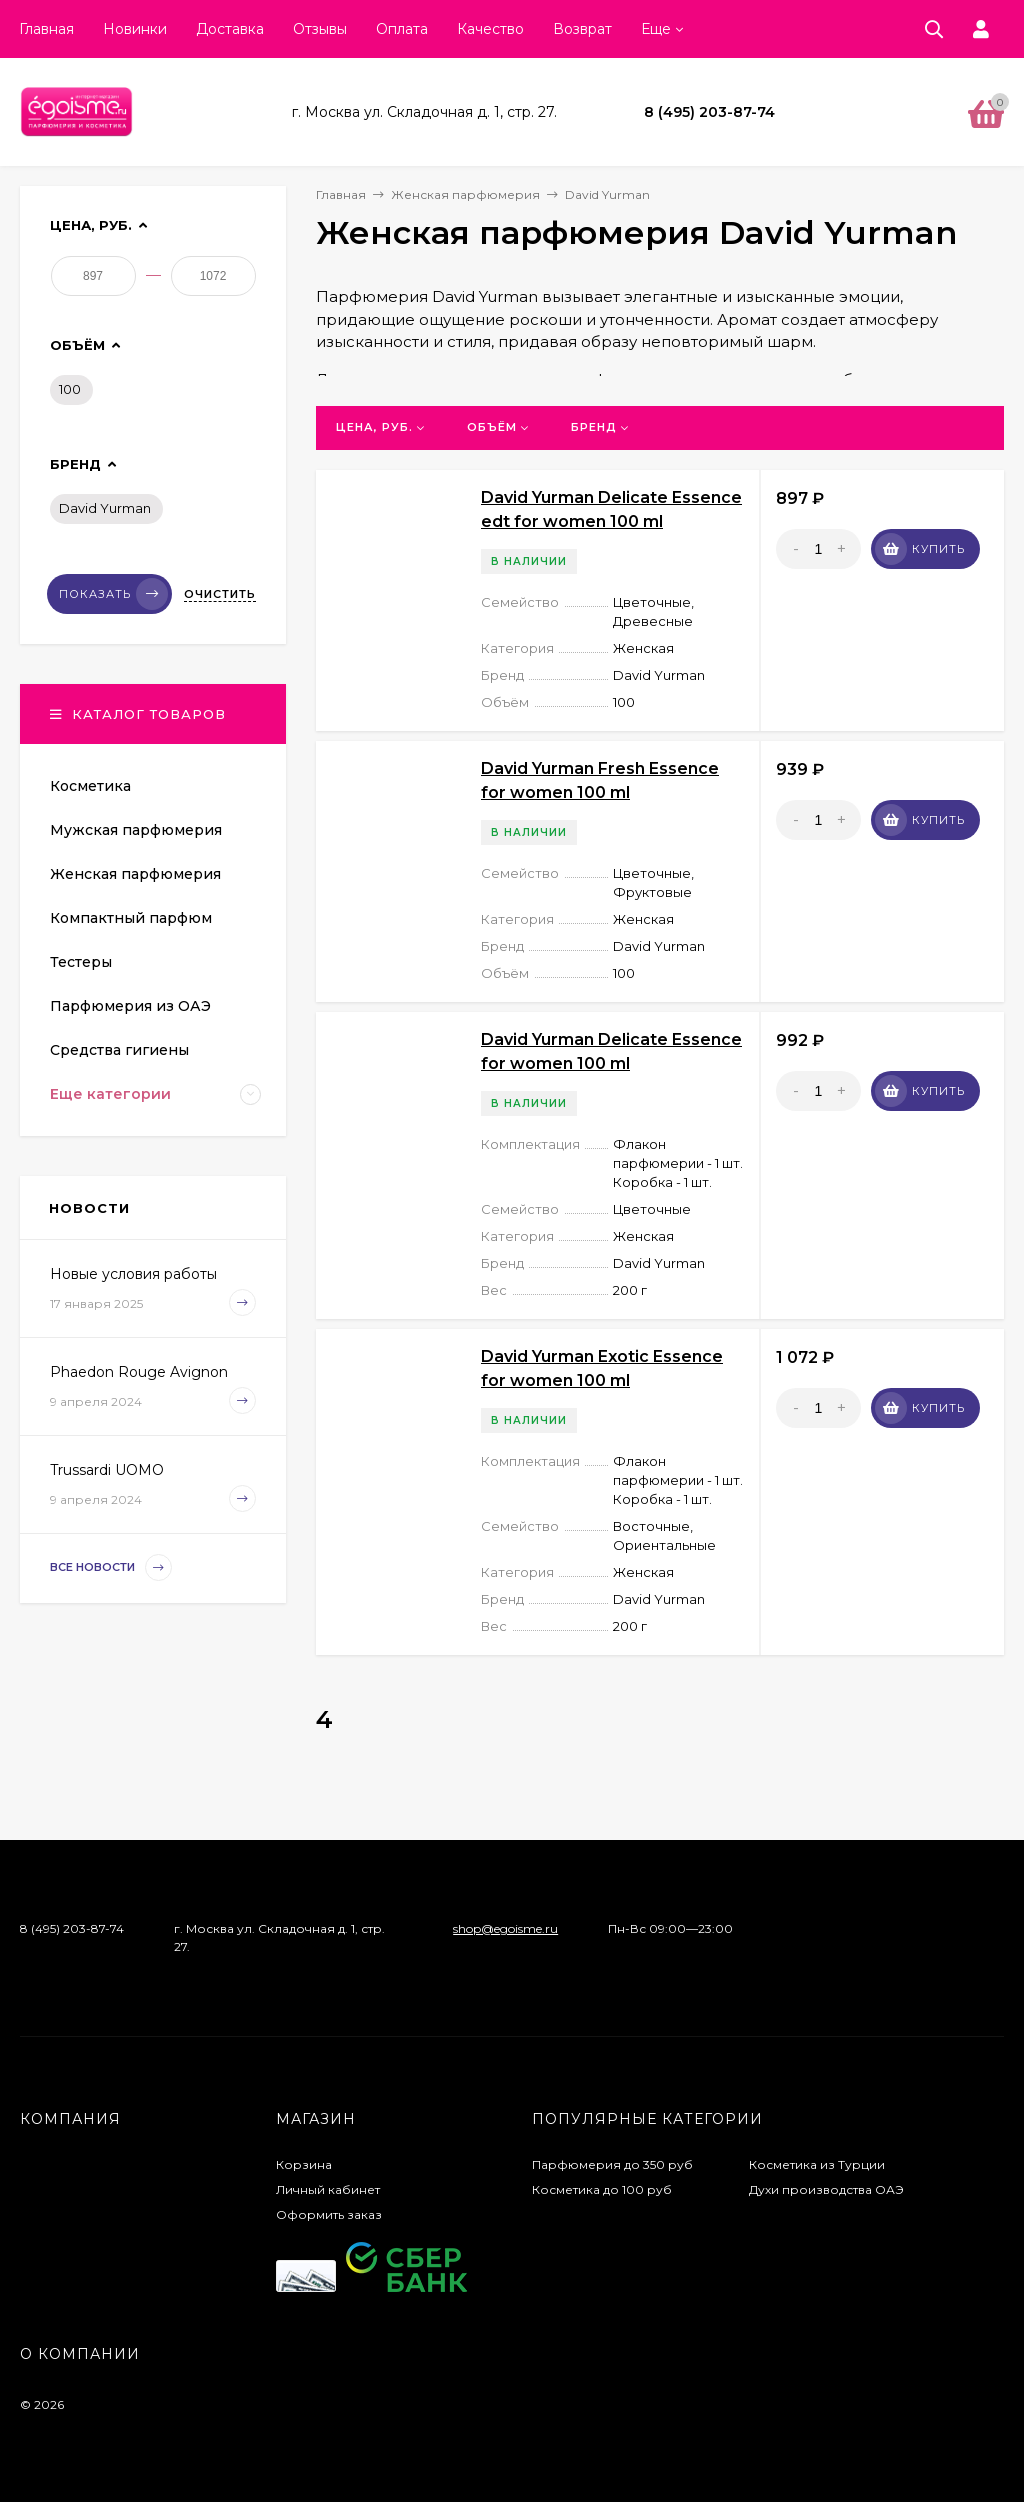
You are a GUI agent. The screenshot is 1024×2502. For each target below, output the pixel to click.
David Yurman (105, 508)
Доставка (230, 29)
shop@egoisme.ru (505, 1928)
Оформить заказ (329, 2214)
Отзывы (320, 29)
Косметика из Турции (817, 2164)
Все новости (111, 1567)
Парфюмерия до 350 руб (612, 2164)
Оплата (402, 29)
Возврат (582, 29)
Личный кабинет (328, 2189)
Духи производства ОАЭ (826, 2189)
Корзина (304, 2164)
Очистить (220, 594)
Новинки (135, 29)
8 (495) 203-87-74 (709, 112)
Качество (490, 29)
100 (70, 389)
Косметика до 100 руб (602, 2189)
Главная (46, 29)
